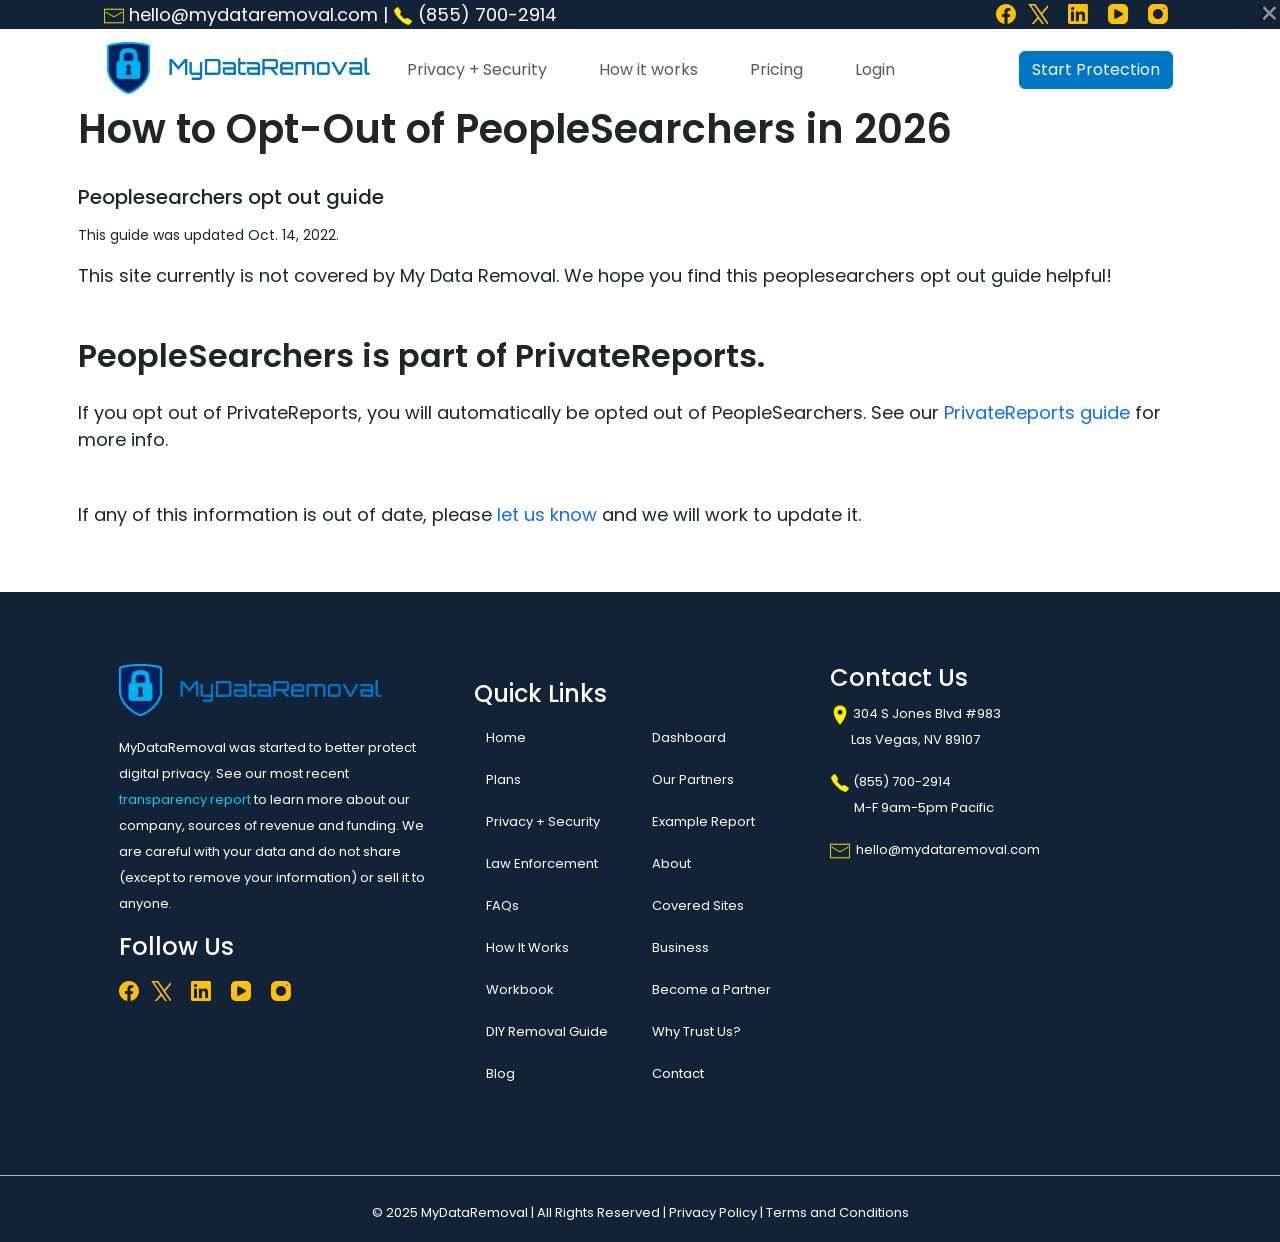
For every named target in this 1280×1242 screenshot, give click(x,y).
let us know (547, 514)
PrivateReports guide (1037, 412)
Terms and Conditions (837, 1212)
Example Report (703, 821)
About (671, 863)
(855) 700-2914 (475, 14)
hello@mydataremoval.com (241, 14)
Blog (500, 1073)
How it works (648, 69)
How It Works (527, 947)
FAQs (502, 905)
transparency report (185, 799)
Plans (503, 779)
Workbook (520, 989)
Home (506, 737)
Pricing (776, 69)
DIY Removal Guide (547, 1031)
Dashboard (689, 737)
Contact (678, 1073)
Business (680, 947)
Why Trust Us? (696, 1031)
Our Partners (693, 779)
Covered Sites (698, 905)
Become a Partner (711, 989)
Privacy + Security (477, 69)
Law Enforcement (542, 863)
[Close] (1267, 13)
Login (875, 69)
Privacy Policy (713, 1212)
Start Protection (1096, 69)
